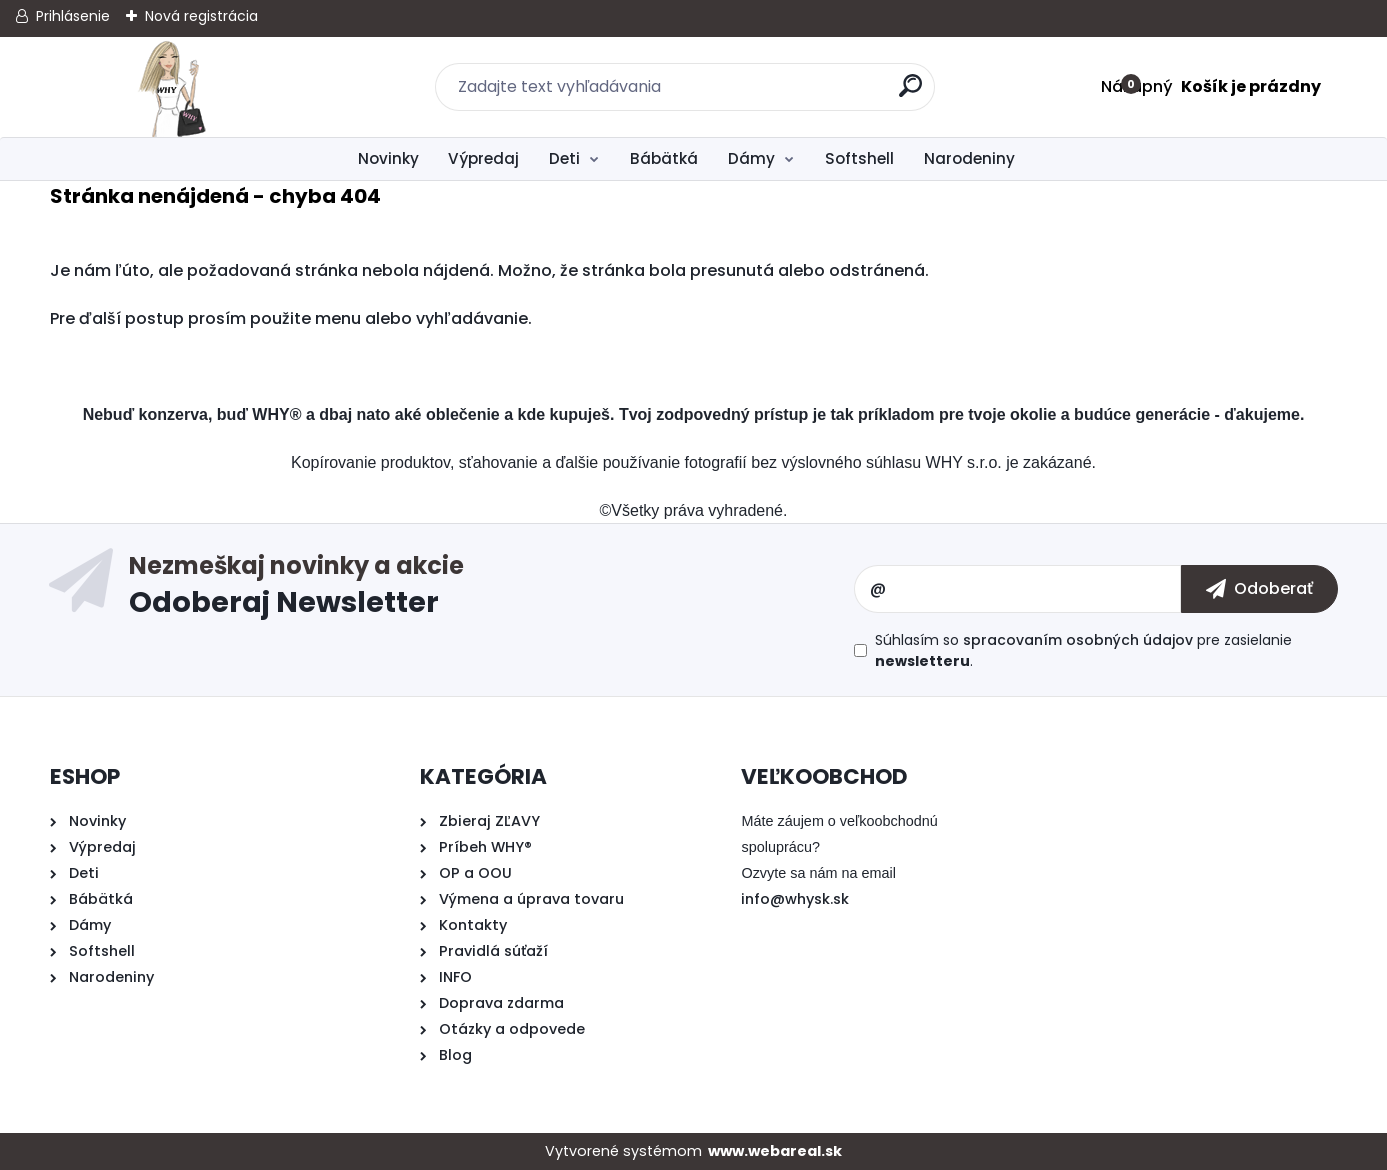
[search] (911, 93)
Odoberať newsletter (491, 589)
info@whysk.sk (795, 899)
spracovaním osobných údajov (1078, 640)
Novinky (388, 158)
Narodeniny (969, 158)
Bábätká (664, 158)
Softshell (859, 158)
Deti (564, 158)
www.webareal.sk (775, 1151)
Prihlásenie (73, 16)
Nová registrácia (201, 16)
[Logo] (172, 87)
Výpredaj (483, 158)
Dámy (751, 158)
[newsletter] (1259, 589)
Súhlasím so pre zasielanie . (1083, 650)
